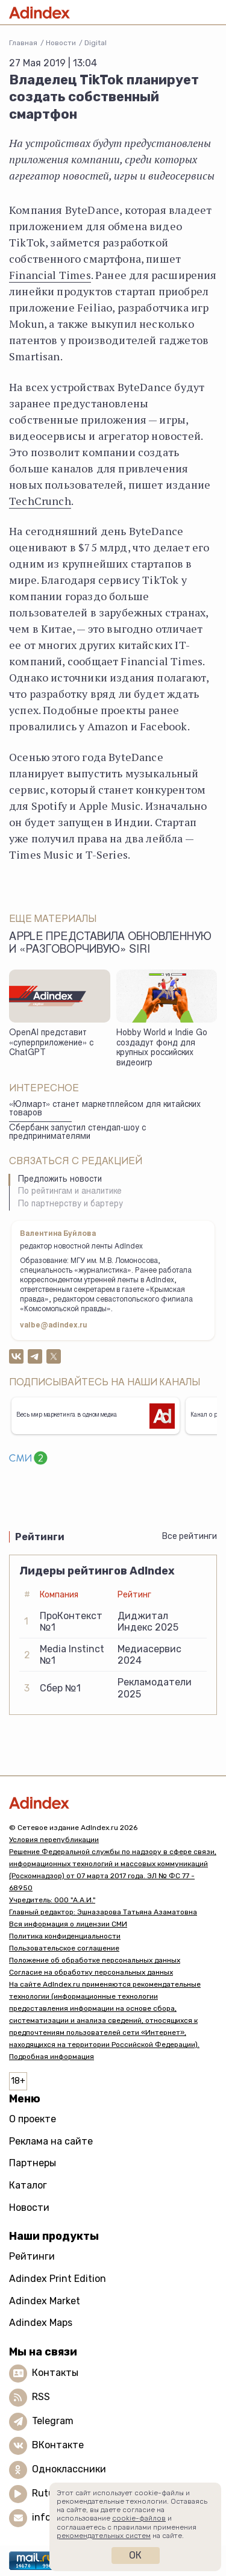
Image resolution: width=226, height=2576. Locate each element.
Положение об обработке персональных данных (94, 1960)
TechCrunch (40, 501)
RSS (41, 2396)
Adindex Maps (40, 2322)
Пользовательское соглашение (64, 1948)
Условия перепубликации (54, 1839)
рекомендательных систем (104, 2535)
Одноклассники (69, 2469)
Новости (61, 43)
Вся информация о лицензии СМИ (68, 1924)
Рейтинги (32, 2256)
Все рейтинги (189, 1536)
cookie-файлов (139, 2518)
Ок (135, 2555)
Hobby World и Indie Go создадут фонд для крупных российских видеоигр (161, 1048)
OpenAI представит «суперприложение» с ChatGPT (51, 1043)
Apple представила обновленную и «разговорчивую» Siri (110, 944)
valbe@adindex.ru (53, 1325)
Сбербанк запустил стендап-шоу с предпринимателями (77, 1133)
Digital (95, 43)
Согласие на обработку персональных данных (91, 1972)
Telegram (53, 2421)
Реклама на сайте (51, 2141)
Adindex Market (44, 2301)
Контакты (55, 2372)
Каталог (28, 2185)
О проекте (32, 2119)
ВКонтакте (58, 2445)
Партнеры (32, 2163)
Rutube (48, 2493)
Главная (23, 43)
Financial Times (50, 275)
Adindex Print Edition (57, 2278)
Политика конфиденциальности (65, 1936)
